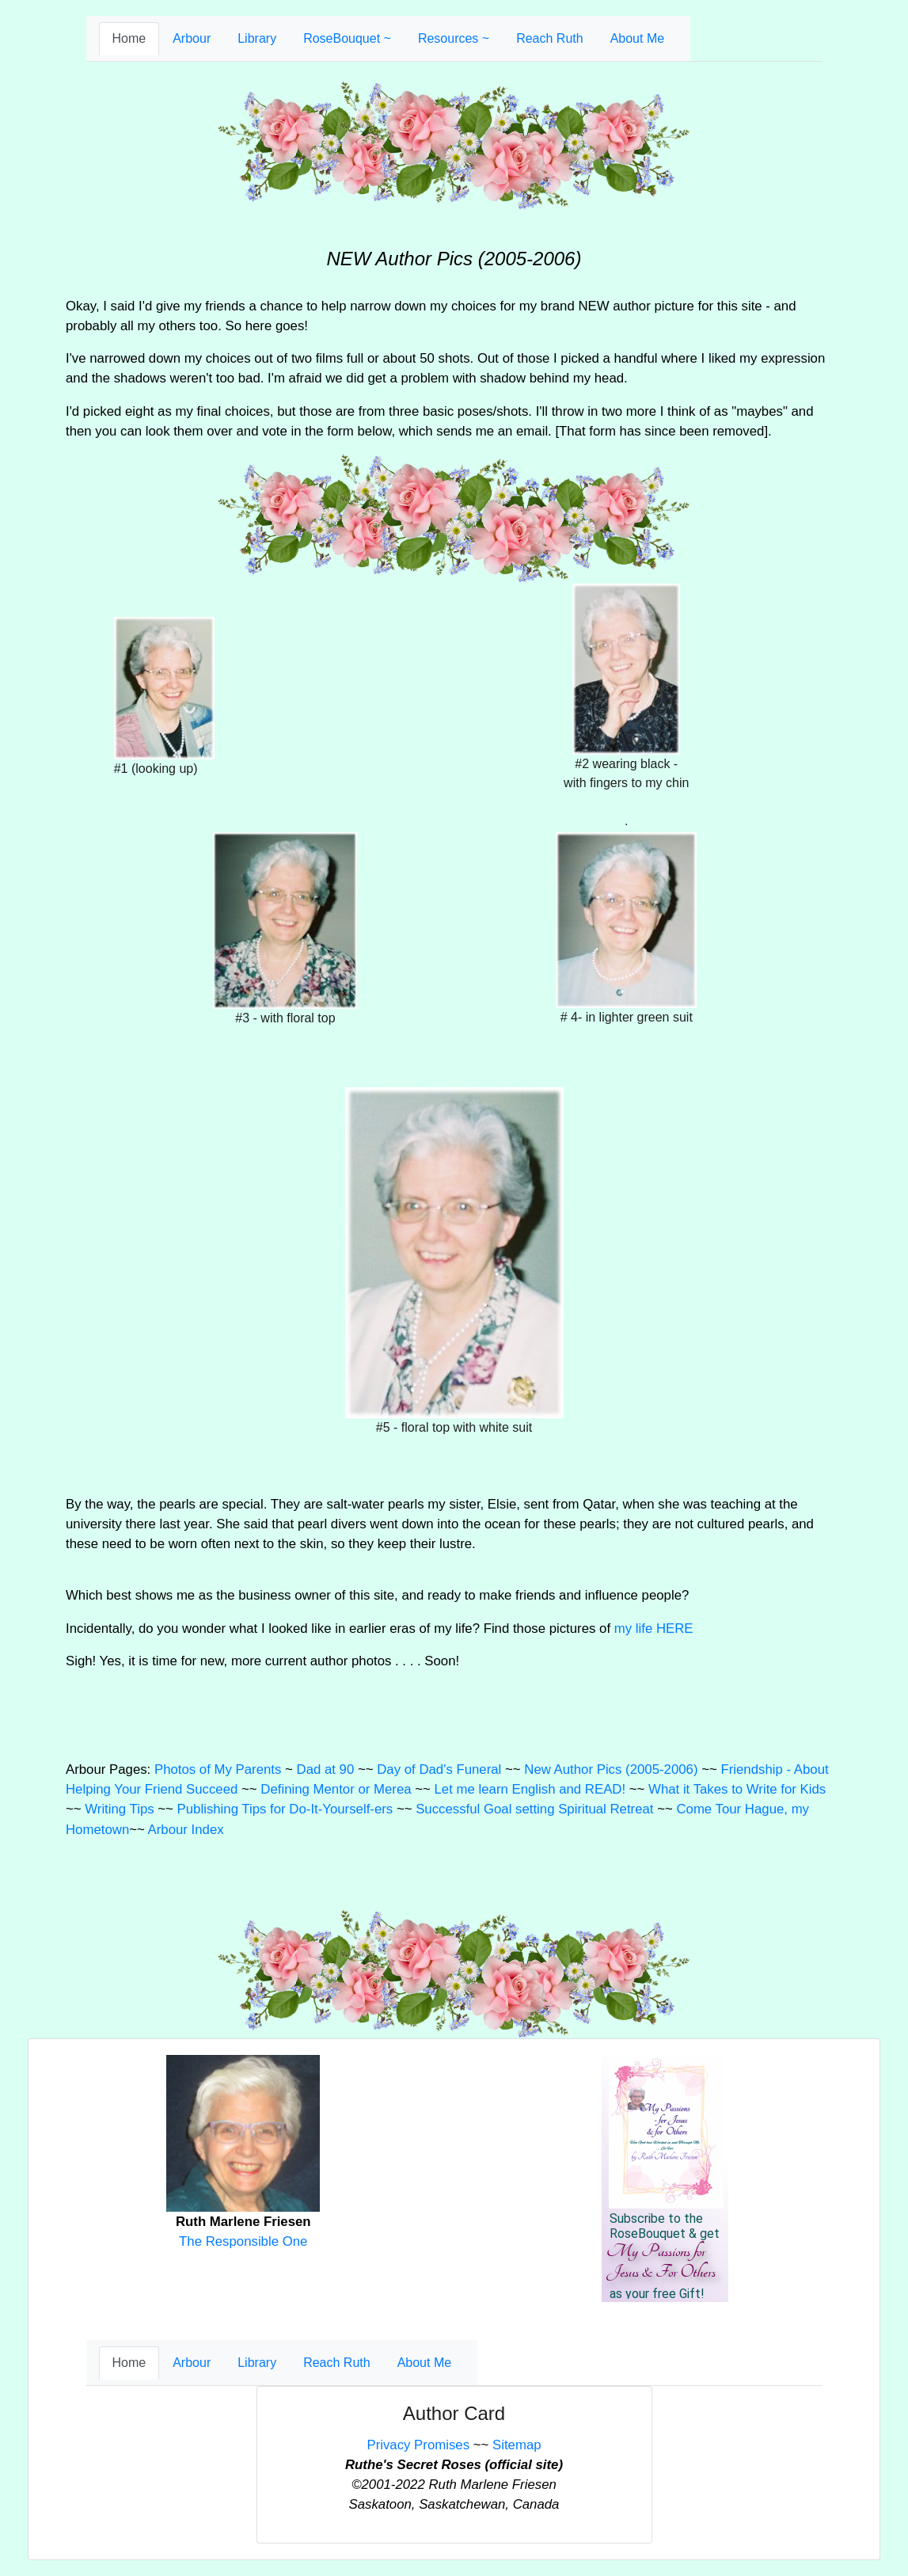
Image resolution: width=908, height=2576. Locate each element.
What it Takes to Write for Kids (737, 1789)
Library (256, 38)
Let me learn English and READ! (530, 1789)
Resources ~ (453, 38)
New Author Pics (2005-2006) (610, 1769)
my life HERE (653, 1628)
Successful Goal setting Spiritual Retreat (534, 1809)
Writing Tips (119, 1809)
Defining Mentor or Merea (335, 1789)
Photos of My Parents (217, 1769)
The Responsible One (243, 2241)
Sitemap (516, 2444)
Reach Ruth (549, 38)
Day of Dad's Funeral (439, 1769)
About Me (637, 38)
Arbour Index (186, 1829)
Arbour (192, 38)
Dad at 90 (326, 1769)
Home (129, 38)
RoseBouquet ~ (347, 38)
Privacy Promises (418, 2444)
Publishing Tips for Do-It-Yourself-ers (285, 1809)
